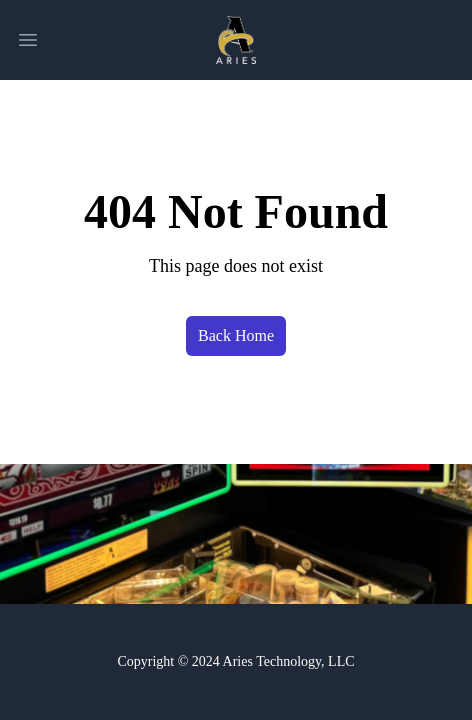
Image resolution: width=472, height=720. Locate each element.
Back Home (236, 335)
